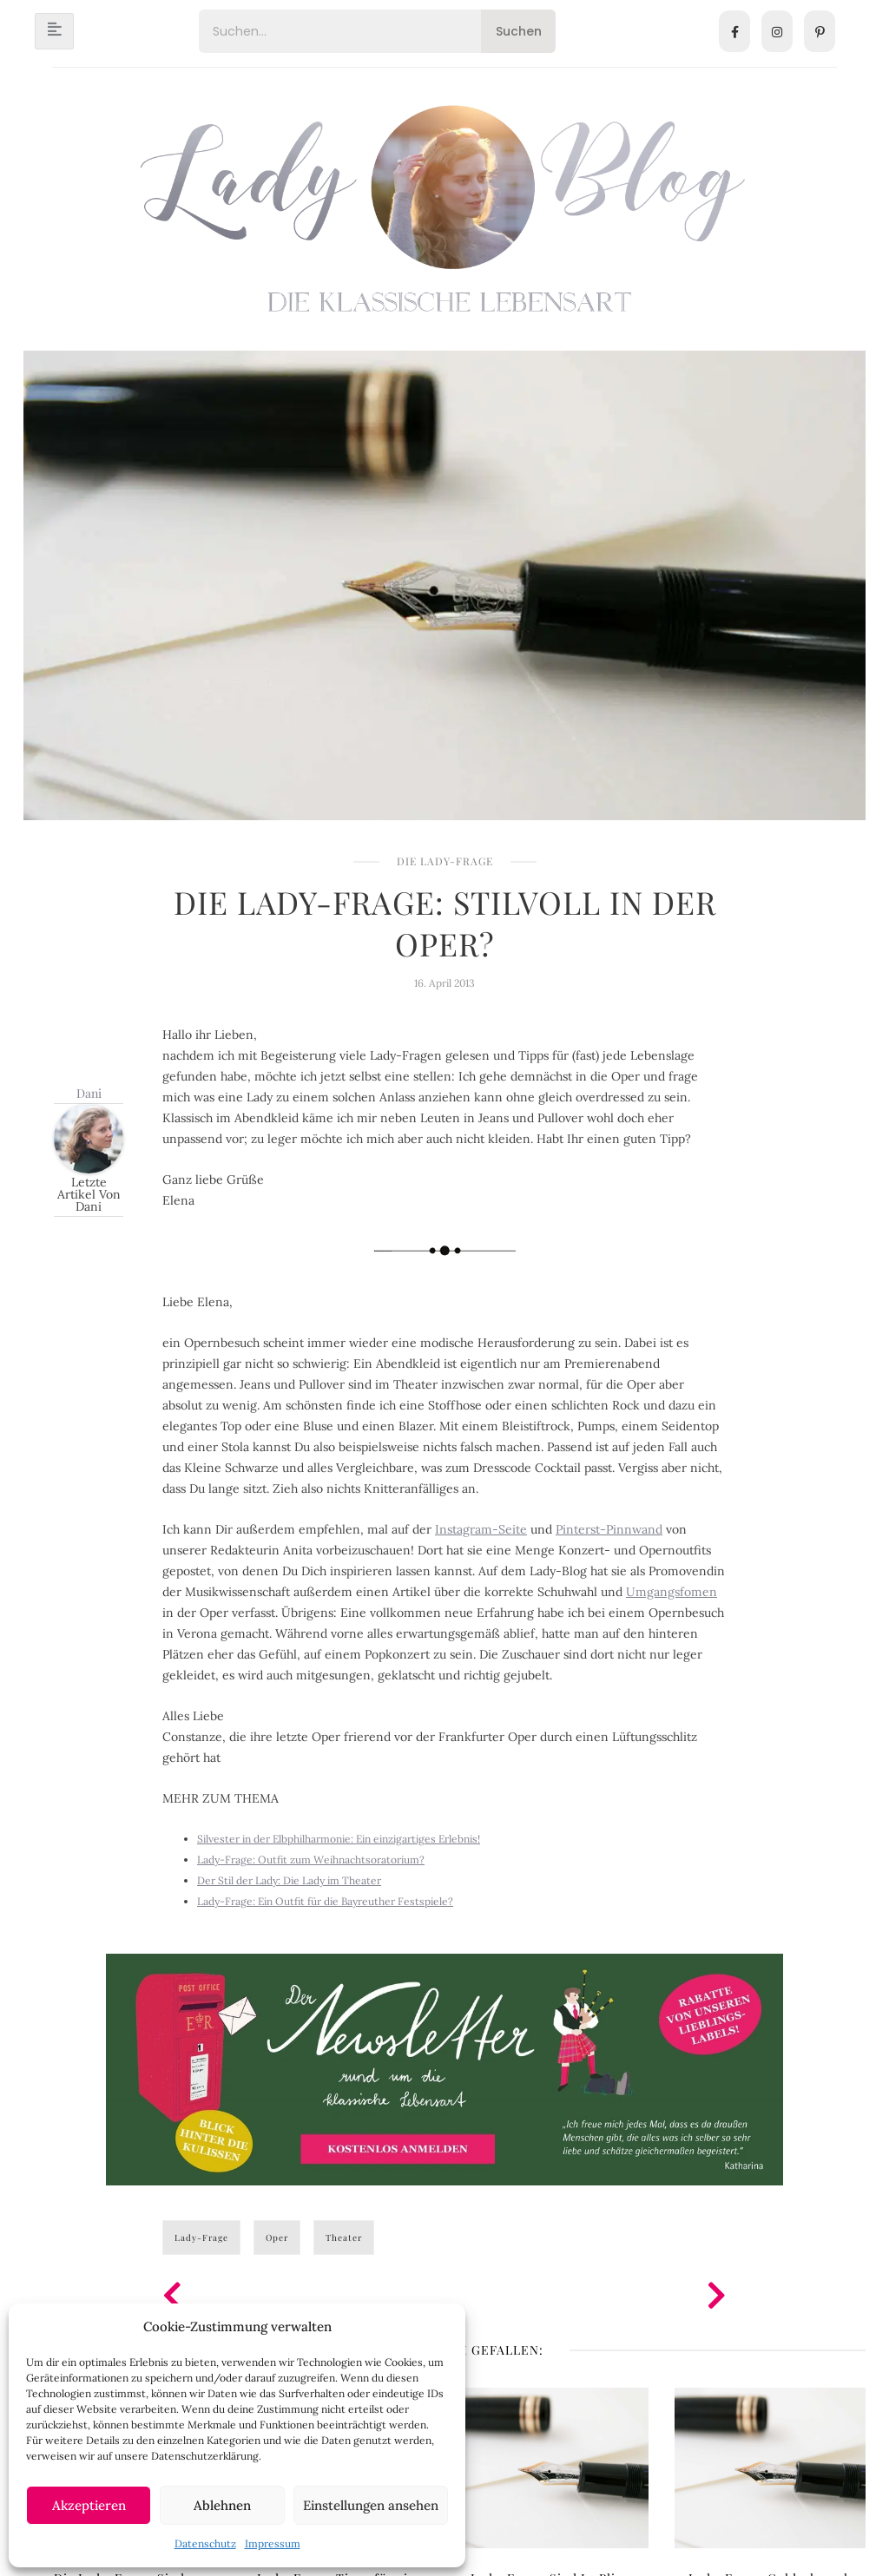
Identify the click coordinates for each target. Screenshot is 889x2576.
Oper (277, 2237)
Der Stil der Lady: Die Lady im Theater (289, 1880)
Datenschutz (205, 2543)
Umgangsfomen (671, 1592)
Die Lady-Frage (445, 861)
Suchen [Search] (519, 31)
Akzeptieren (89, 2505)
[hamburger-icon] (54, 31)
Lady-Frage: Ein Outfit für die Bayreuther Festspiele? (325, 1901)
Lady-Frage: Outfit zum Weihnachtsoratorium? (311, 1859)
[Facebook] (734, 31)
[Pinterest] (819, 31)
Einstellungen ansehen (370, 2505)
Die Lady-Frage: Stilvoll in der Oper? (445, 922)
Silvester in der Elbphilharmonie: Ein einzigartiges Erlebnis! (338, 1838)
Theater (344, 2237)
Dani (89, 1093)
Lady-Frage (201, 2237)
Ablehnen (222, 2505)
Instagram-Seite (481, 1529)
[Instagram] (777, 31)
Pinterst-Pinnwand (609, 1529)
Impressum (272, 2543)
